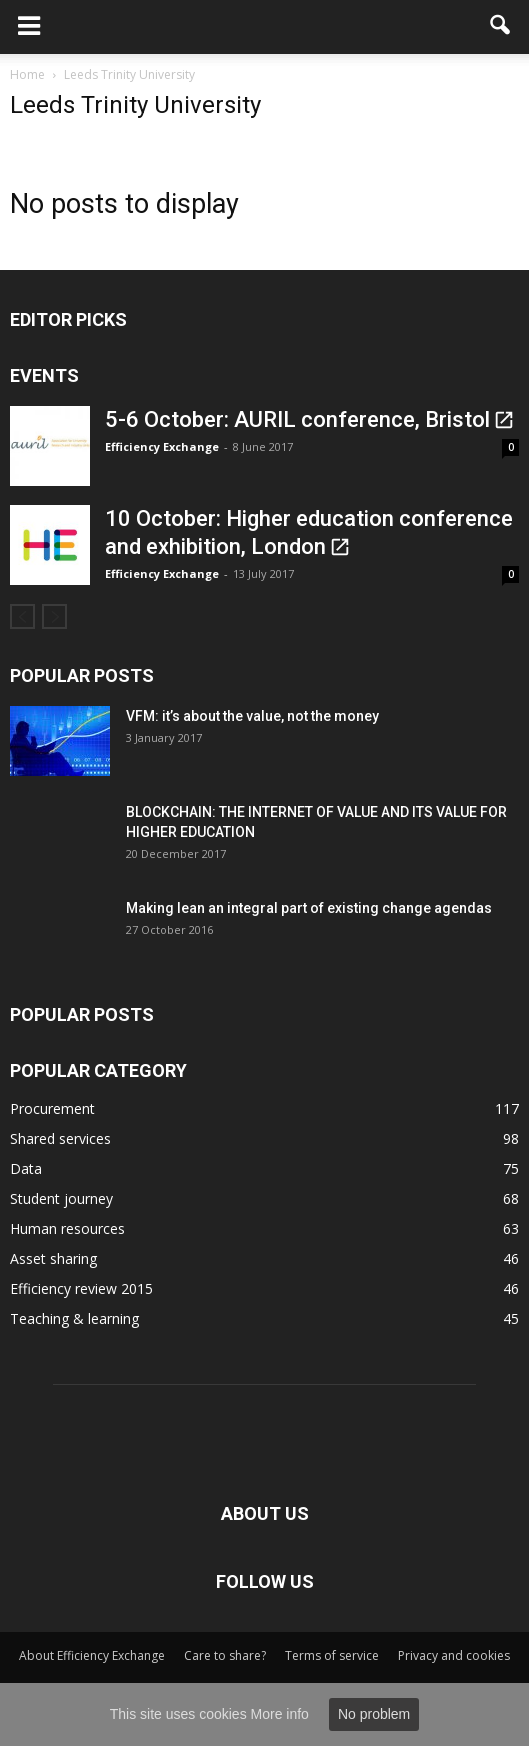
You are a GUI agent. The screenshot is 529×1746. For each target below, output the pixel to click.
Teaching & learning (74, 1318)
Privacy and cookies (454, 1655)
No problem (374, 1714)
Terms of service (332, 1655)
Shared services (60, 1138)
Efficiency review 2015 (81, 1288)
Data (26, 1168)
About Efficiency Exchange (92, 1655)
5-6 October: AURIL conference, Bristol (297, 419)
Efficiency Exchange (162, 446)
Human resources (67, 1228)
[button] (501, 27)
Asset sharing (53, 1258)
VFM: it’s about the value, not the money (252, 716)
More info (280, 1714)
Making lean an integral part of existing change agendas (309, 908)
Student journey (61, 1198)
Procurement (52, 1108)
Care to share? (225, 1655)
